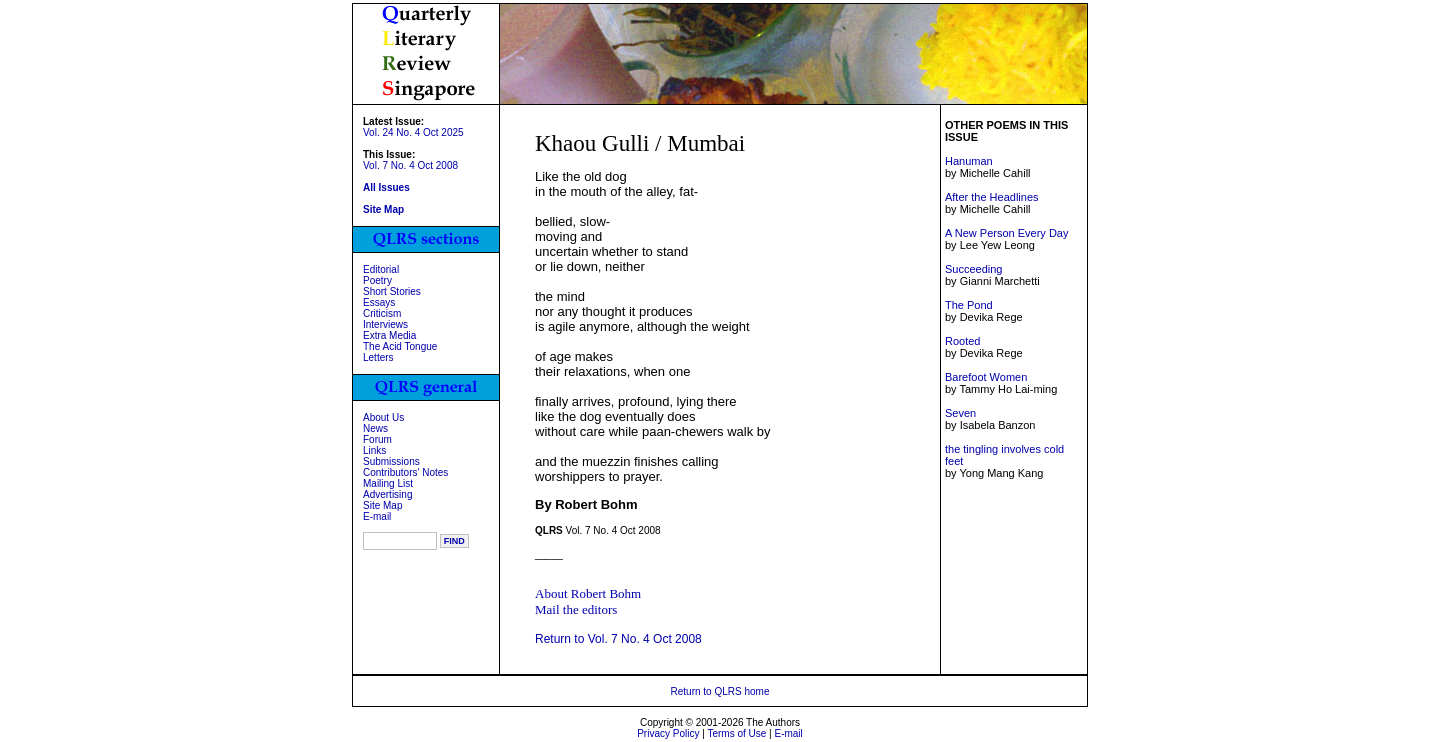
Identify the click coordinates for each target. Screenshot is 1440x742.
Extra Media (389, 335)
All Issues (386, 187)
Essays (379, 302)
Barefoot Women (986, 377)
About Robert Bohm (588, 593)
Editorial (381, 269)
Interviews (385, 324)
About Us (383, 417)
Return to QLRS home (720, 691)
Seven (960, 413)
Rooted (962, 341)
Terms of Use (736, 733)
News (375, 428)
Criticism (382, 313)
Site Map (382, 505)
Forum (377, 439)
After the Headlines (992, 197)
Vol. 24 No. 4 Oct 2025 (413, 132)
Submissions (391, 461)
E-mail (377, 516)
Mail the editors (576, 609)
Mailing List (388, 483)
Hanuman (969, 161)
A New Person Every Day (1007, 233)
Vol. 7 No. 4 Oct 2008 (410, 165)
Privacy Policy (668, 733)
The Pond (969, 305)
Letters (378, 357)
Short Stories (392, 291)
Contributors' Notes (405, 472)
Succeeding (974, 269)
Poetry (377, 280)
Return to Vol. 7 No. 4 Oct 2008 (618, 639)
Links (374, 450)
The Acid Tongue (400, 346)
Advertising (387, 494)
